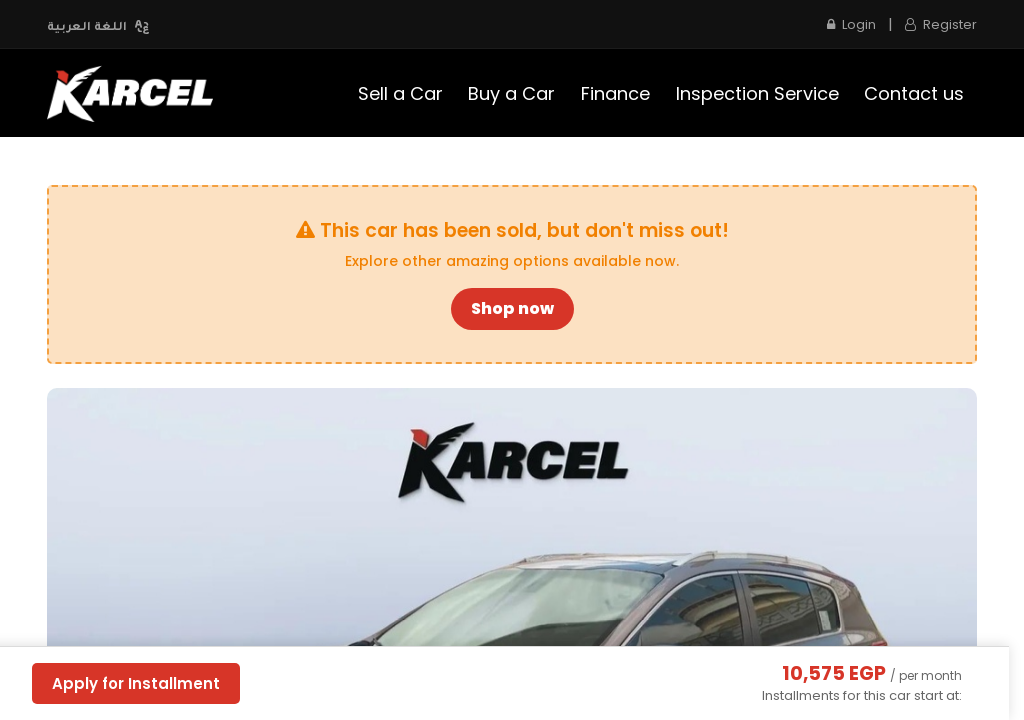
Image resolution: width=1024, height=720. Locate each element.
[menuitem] (400, 93)
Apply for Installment (136, 683)
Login (851, 24)
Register (941, 24)
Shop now (512, 308)
